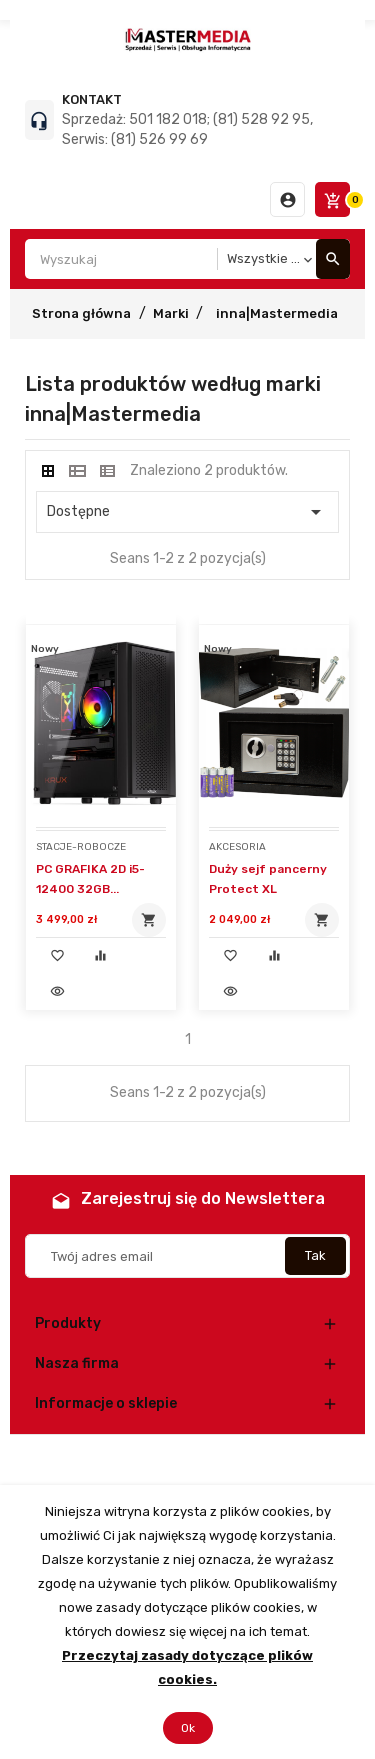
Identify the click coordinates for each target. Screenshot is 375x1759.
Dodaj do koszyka (149, 920)
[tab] (48, 471)
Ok (188, 1728)
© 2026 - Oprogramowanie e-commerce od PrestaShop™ (187, 1459)
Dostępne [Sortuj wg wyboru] (187, 512)
